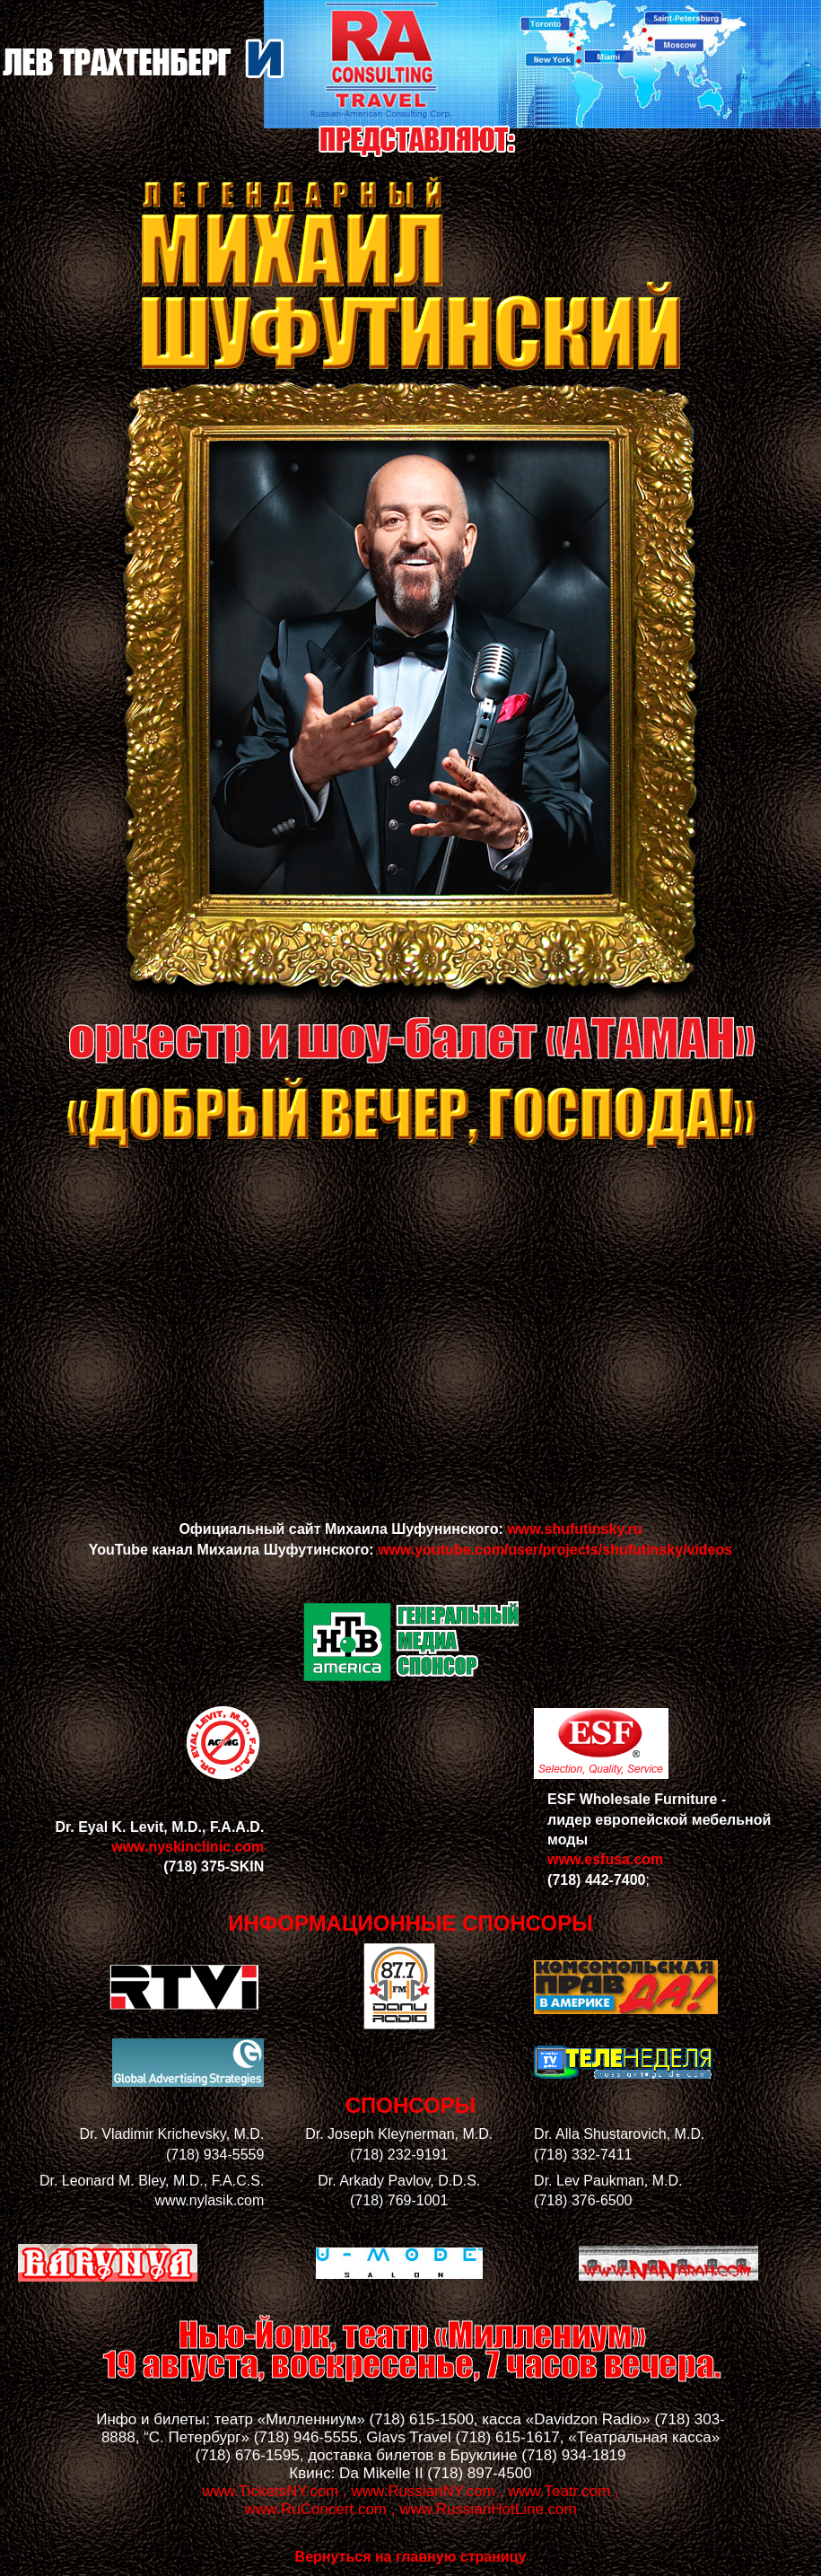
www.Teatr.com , (563, 2491)
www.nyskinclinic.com (187, 1846)
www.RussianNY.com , (428, 2491)
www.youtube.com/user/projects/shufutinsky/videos (555, 1549)
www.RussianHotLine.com (487, 2509)
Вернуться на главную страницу (411, 2556)
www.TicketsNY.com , (274, 2491)
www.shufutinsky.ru (574, 1529)
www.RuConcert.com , (319, 2509)
